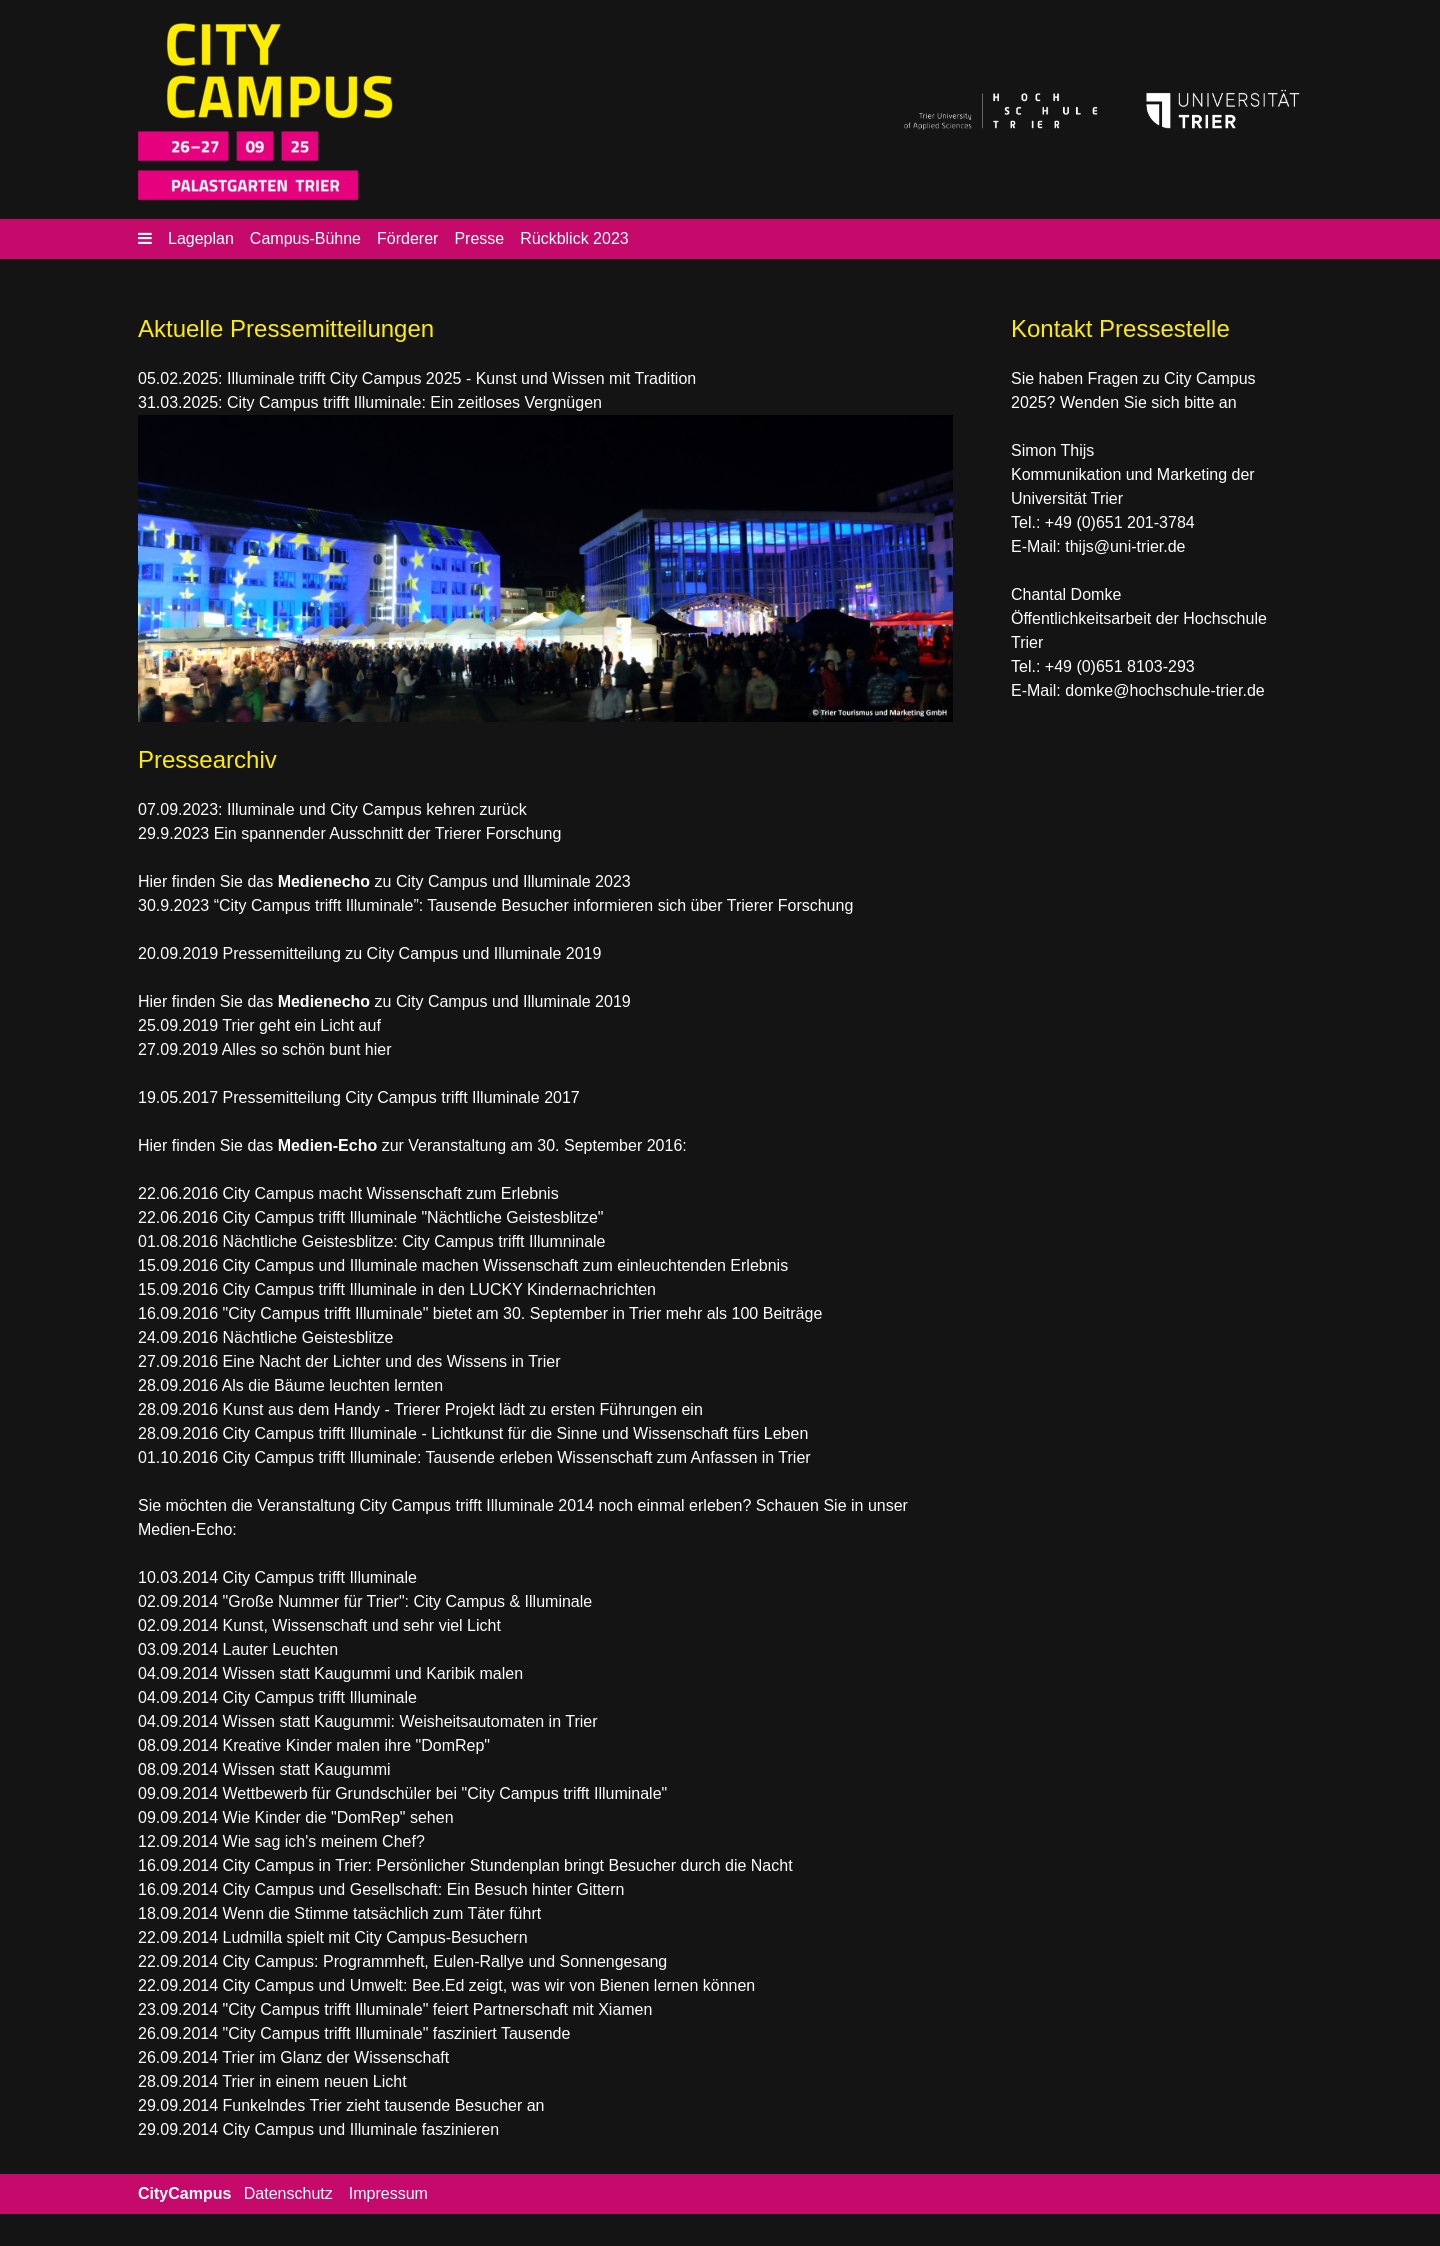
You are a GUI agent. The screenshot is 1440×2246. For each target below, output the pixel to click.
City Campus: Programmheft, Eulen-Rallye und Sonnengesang (445, 1961)
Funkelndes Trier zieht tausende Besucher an (384, 2105)
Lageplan (201, 238)
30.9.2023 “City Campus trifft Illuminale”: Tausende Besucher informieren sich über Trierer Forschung (495, 905)
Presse (479, 238)
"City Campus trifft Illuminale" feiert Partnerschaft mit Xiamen (438, 2009)
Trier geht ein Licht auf (301, 1025)
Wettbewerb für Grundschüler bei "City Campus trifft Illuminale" (445, 1793)
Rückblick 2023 (574, 238)
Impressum (388, 2193)
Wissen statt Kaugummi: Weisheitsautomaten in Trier (410, 1721)
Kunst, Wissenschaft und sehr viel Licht (362, 1625)
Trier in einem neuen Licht (314, 2081)
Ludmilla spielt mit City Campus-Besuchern (375, 1937)
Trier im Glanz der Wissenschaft (335, 2057)
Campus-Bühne (305, 238)
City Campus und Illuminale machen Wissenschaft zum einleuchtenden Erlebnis (506, 1265)
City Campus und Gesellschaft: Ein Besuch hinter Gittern (424, 1889)
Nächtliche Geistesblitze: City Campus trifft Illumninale (414, 1241)
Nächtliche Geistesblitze (308, 1337)
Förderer (407, 238)
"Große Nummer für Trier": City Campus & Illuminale (408, 1601)
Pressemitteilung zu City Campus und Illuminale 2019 (409, 953)
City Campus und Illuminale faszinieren (361, 2129)
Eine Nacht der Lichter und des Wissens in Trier (389, 1361)
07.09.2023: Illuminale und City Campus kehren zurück (332, 809)
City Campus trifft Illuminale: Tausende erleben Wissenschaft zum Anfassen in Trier (517, 1457)
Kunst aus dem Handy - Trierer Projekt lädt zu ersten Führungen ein (463, 1409)
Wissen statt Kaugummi (307, 1769)
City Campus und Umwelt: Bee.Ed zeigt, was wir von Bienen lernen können (489, 1985)
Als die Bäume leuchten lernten (332, 1385)
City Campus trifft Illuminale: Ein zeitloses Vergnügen (414, 402)
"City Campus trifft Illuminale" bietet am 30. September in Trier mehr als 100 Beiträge (523, 1313)
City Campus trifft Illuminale (320, 1577)
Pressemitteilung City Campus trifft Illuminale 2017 (401, 1097)
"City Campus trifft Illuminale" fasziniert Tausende (397, 2033)
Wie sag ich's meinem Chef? (324, 1841)
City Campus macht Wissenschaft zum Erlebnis (391, 1193)
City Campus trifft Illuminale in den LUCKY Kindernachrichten (439, 1289)
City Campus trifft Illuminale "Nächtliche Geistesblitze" (413, 1217)
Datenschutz (288, 2193)
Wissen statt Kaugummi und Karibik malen (373, 1673)
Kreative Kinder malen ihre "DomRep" (356, 1745)
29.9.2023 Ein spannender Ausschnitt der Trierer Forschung (349, 833)
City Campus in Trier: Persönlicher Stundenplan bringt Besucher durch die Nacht (508, 1865)
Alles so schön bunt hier (307, 1049)
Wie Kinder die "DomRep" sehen (338, 1817)
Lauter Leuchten (281, 1649)
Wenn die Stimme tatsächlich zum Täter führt (382, 1913)
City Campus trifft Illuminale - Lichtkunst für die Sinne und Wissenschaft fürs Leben (516, 1433)
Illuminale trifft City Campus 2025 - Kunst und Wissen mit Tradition (461, 378)
